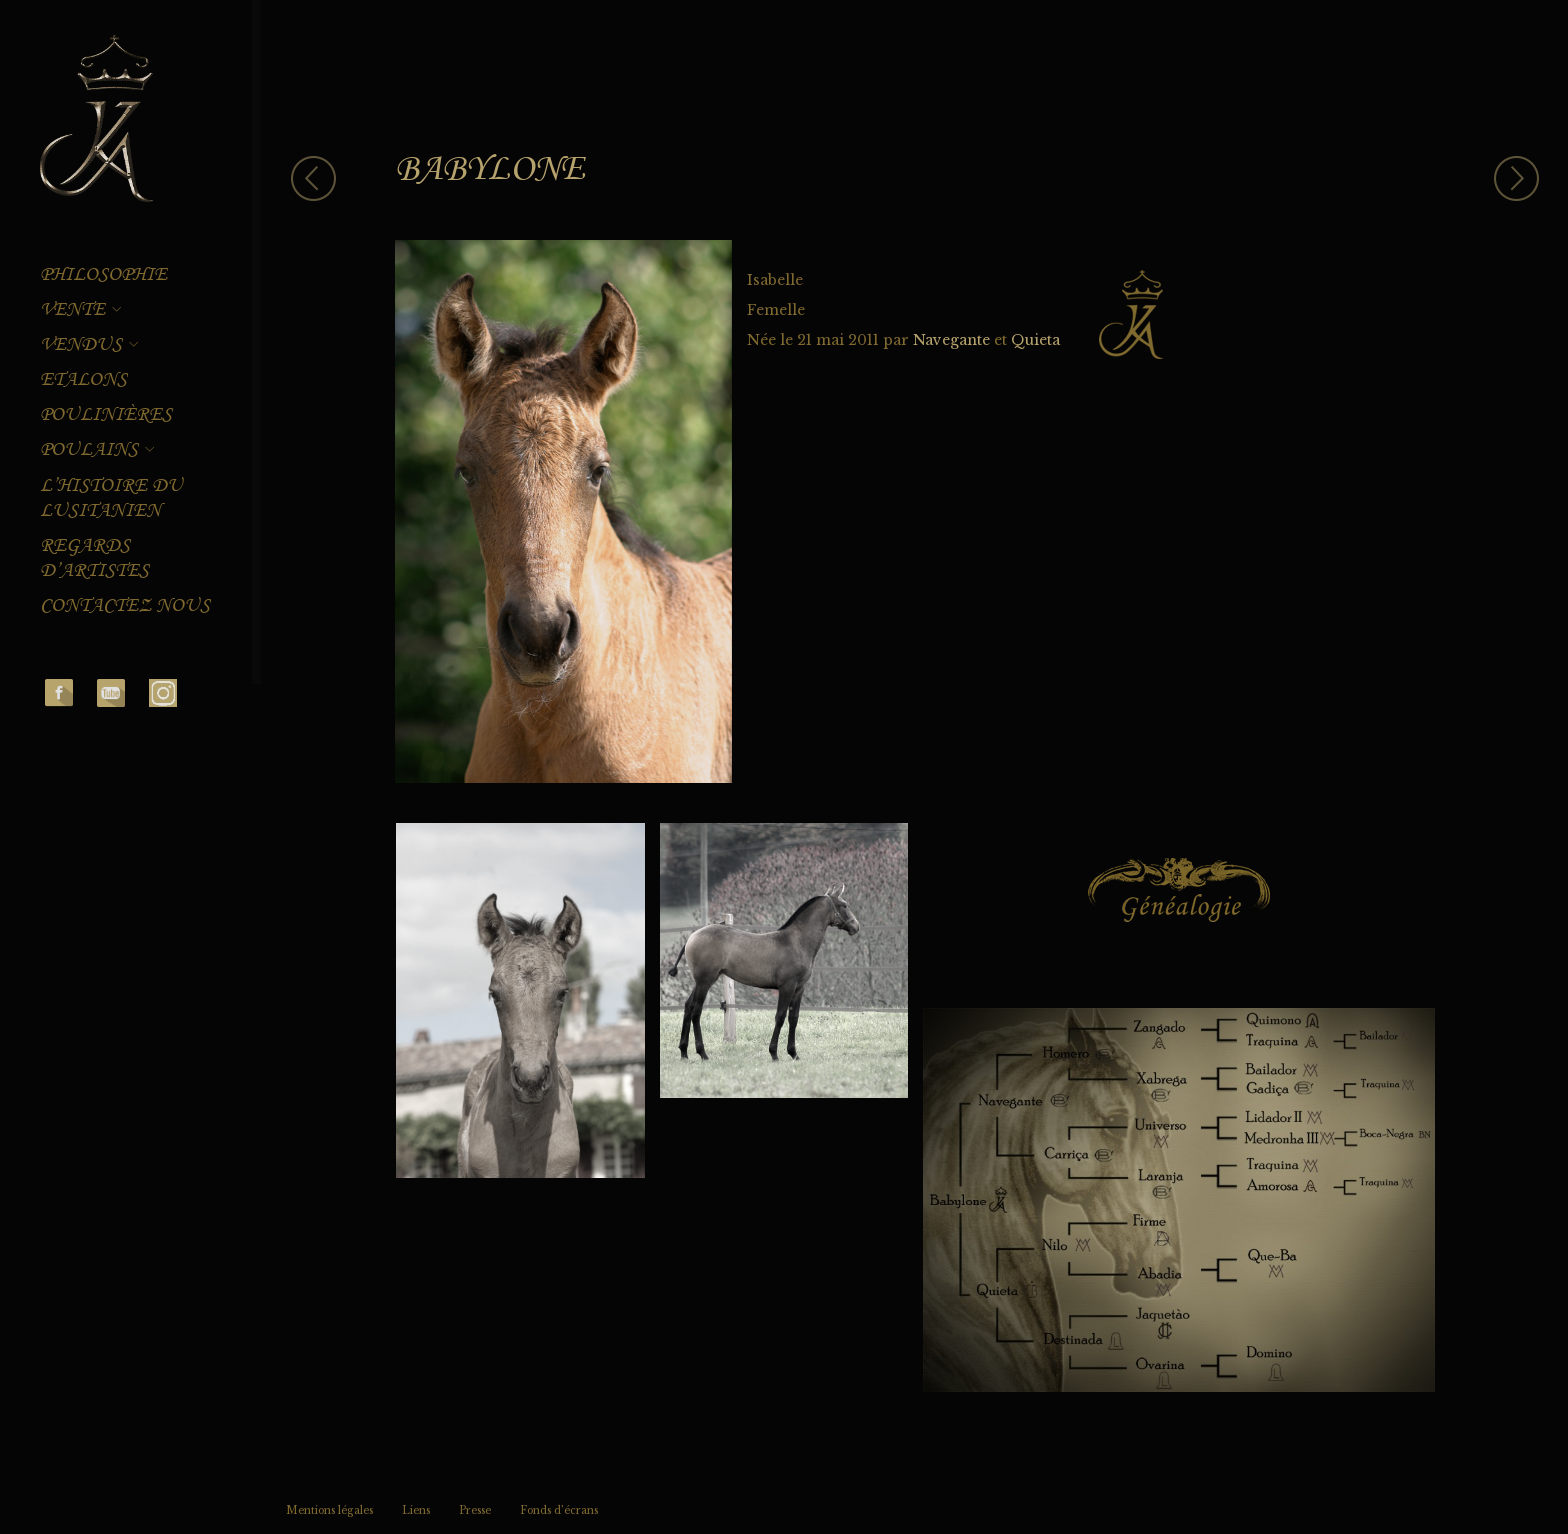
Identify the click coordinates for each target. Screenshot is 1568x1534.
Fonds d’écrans (559, 1510)
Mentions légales (329, 1510)
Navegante (951, 340)
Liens (416, 1510)
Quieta (1035, 340)
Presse (475, 1510)
